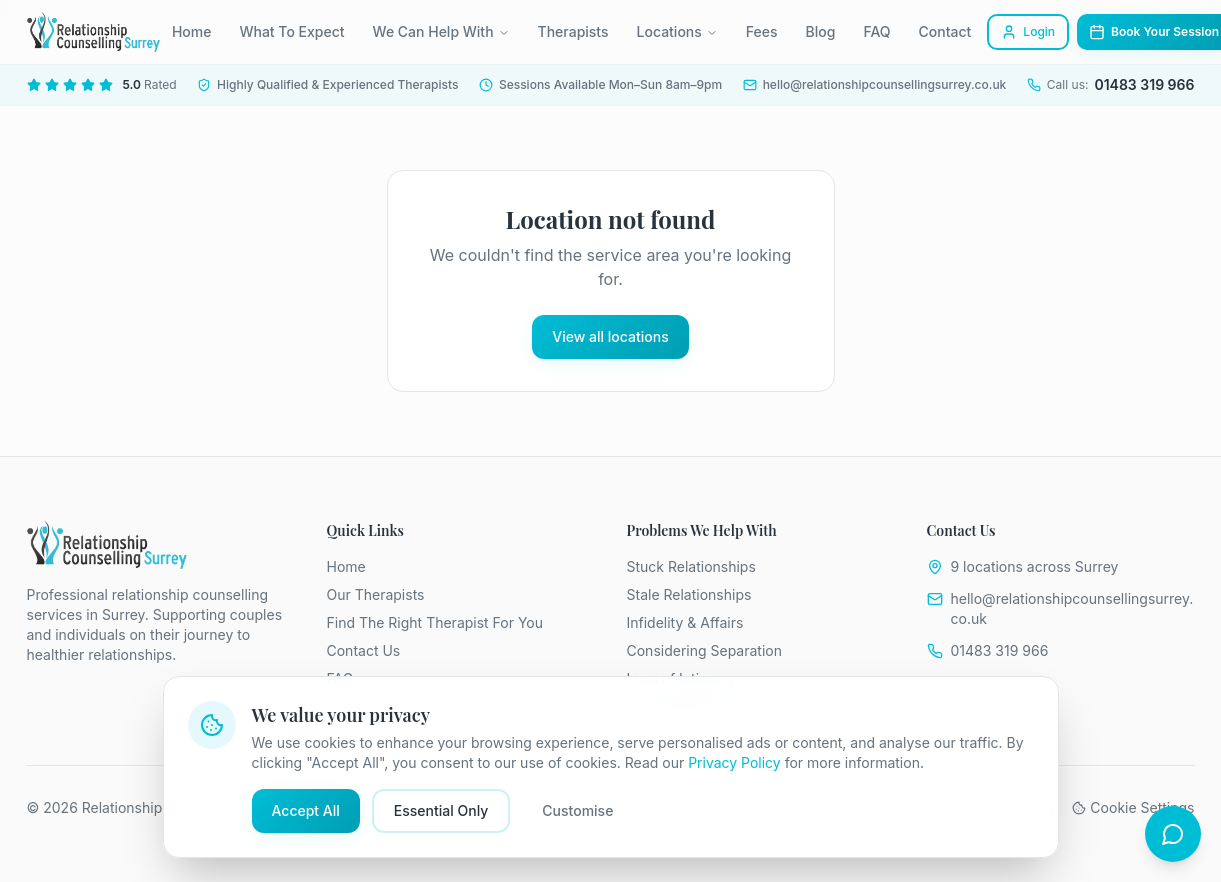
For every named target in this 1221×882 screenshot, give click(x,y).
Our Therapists (376, 594)
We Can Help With (441, 31)
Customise (577, 810)
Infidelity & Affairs (685, 622)
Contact (945, 31)
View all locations (610, 336)
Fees (762, 31)
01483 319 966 (1000, 650)
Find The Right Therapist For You (435, 622)
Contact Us (364, 650)
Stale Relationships (689, 594)
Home (192, 31)
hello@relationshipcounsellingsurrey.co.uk (1072, 608)
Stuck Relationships (691, 566)
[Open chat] (1173, 834)
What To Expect (291, 31)
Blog (821, 31)
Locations (677, 31)
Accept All (306, 810)
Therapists (573, 31)
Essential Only (441, 810)
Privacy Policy (734, 762)
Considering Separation (704, 650)
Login (1028, 32)
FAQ (876, 31)
